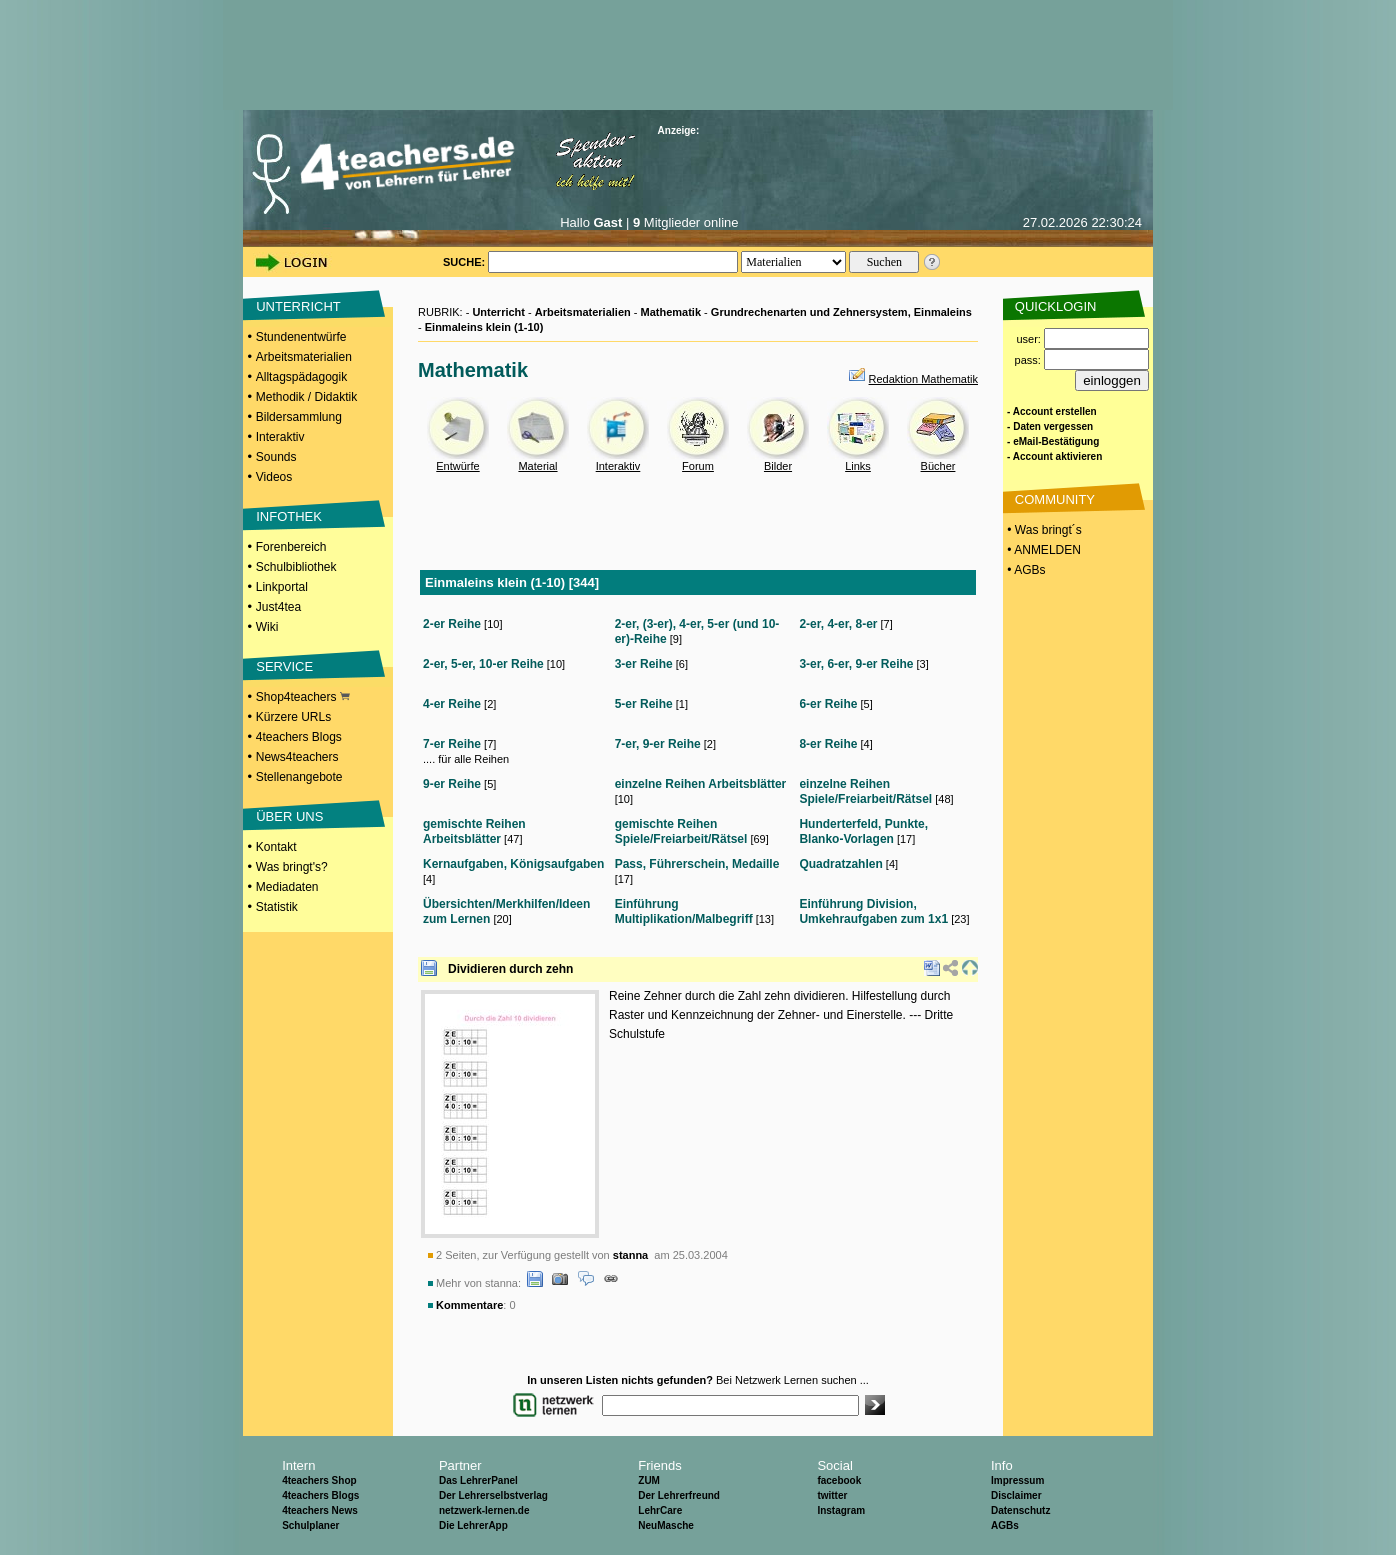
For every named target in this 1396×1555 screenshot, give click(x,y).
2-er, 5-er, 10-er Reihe (483, 664)
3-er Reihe (644, 664)
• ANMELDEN (1042, 550)
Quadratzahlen (840, 864)
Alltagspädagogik (301, 377)
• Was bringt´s (1043, 530)
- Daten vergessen (1050, 426)
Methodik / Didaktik (306, 397)
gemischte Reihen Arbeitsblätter (474, 831)
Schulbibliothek (296, 567)
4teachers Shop (319, 1480)
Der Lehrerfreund (679, 1495)
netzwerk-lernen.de (484, 1510)
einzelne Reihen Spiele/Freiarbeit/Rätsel (865, 791)
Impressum (1017, 1480)
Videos (274, 477)
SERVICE (284, 666)
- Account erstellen (1052, 411)
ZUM (649, 1480)
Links (858, 466)
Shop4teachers (303, 697)
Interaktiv (280, 437)
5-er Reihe (644, 704)
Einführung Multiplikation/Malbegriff (684, 911)
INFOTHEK (289, 516)
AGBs (1005, 1525)
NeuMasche (666, 1525)
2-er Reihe (452, 624)
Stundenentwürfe (301, 337)
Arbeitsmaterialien (304, 357)
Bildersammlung (299, 417)
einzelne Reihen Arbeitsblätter (701, 784)
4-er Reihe (452, 704)
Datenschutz (1020, 1510)
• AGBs (1025, 570)
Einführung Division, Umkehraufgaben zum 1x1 (873, 911)
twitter (832, 1495)
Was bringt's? (292, 867)
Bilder (778, 466)
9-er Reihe (452, 784)
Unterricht (498, 312)
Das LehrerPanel (478, 1480)
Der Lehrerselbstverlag (493, 1495)
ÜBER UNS (289, 816)
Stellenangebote (299, 777)
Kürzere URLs (293, 717)
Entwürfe (457, 466)
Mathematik (671, 312)
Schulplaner (310, 1525)
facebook (839, 1480)
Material (537, 466)
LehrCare (660, 1510)
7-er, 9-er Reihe (658, 744)
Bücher (938, 466)
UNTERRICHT (298, 306)
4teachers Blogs (299, 737)
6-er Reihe (828, 704)
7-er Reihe (452, 744)
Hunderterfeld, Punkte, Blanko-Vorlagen (863, 831)
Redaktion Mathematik (923, 379)
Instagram (841, 1510)
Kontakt (276, 847)
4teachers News (320, 1510)
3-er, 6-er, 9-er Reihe (856, 664)
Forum (698, 466)
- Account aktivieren (1054, 456)
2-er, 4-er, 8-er (838, 624)
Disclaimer (1016, 1495)
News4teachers (297, 757)
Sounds (276, 457)
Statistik (277, 907)
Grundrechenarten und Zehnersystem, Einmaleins (841, 312)
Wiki (267, 627)
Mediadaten (287, 887)
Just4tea (278, 607)
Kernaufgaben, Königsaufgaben (513, 864)
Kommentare (469, 1305)
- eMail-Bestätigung (1053, 441)
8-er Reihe (828, 744)
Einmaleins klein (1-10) (484, 327)
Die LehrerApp (473, 1525)
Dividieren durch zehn (510, 969)
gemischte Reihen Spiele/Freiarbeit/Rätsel (681, 831)
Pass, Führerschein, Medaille (697, 864)
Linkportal (282, 587)
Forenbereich (291, 547)
